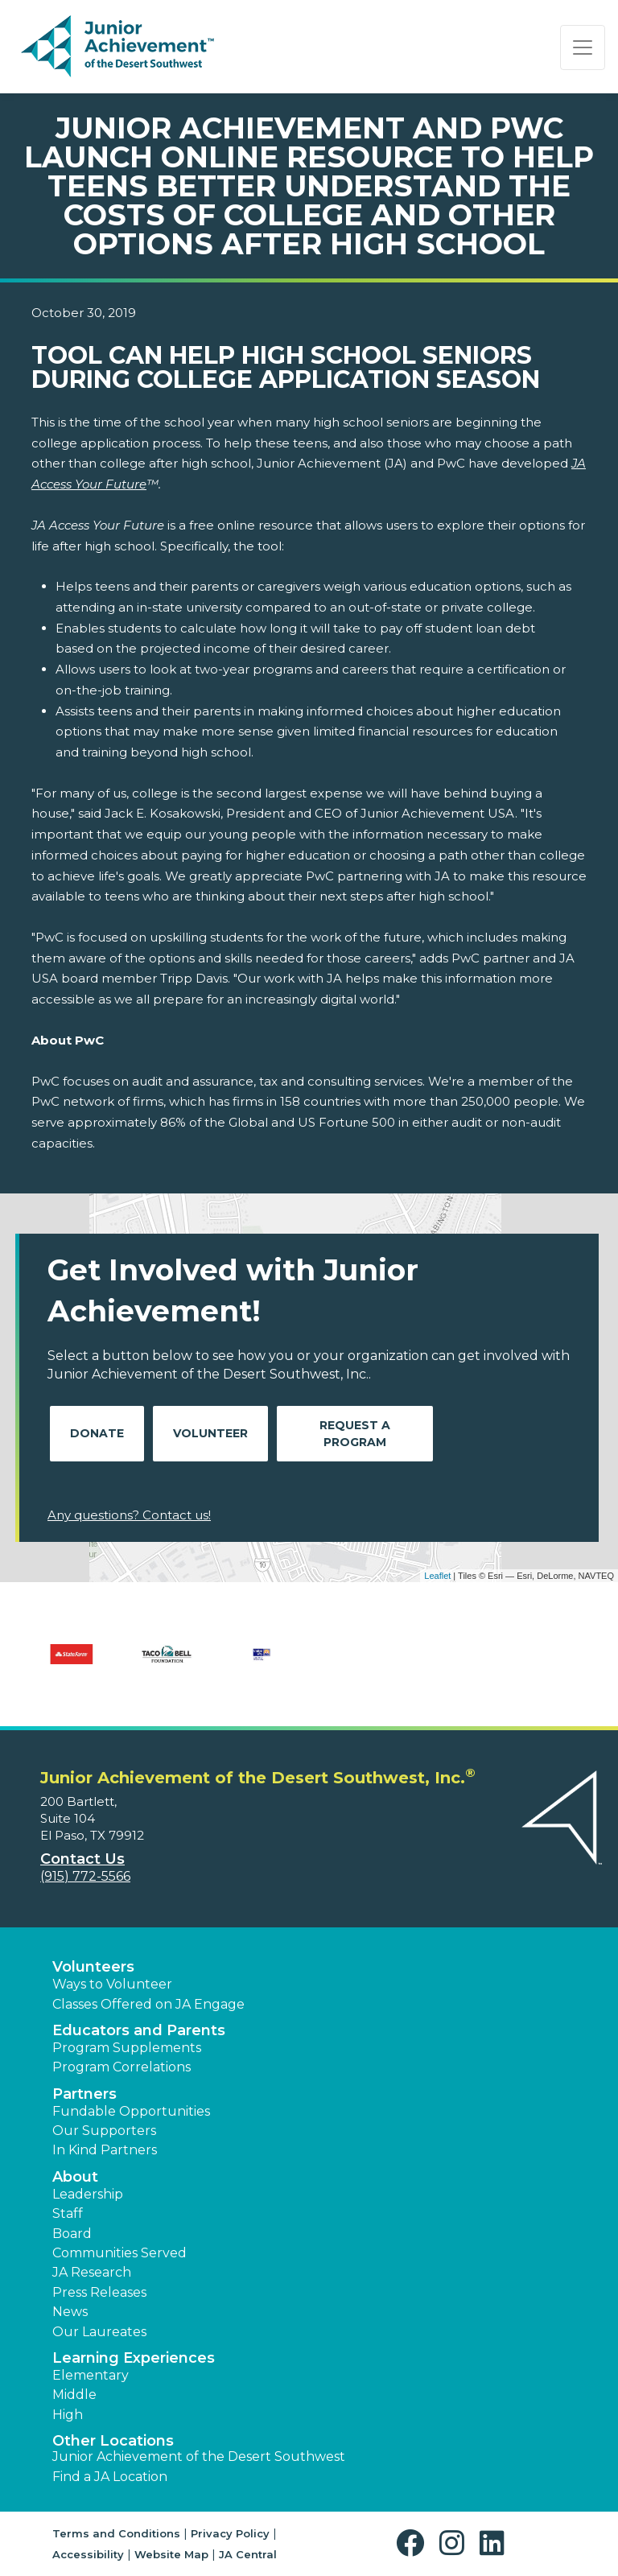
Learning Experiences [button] (133, 2358)
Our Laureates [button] (99, 2331)
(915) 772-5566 (85, 1876)
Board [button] (72, 2233)
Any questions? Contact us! (129, 1515)
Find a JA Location (109, 2476)
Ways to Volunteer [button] (112, 1984)
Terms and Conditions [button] (116, 2533)
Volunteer (210, 1433)
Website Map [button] (171, 2554)
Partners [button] (84, 2094)
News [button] (70, 2311)
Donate (97, 1433)
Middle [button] (74, 2394)
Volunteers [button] (93, 1967)
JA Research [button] (91, 2272)
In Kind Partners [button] (104, 2150)
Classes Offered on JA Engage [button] (148, 2004)
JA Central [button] (248, 2554)
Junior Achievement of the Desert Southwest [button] (198, 2456)
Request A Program (354, 1433)
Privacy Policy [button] (230, 2533)
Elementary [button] (90, 2375)
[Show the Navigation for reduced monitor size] (582, 47)
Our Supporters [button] (104, 2130)
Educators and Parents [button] (138, 2030)
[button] (414, 2543)
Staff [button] (67, 2213)
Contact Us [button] (82, 1859)
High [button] (67, 2414)
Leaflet (437, 1576)
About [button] (75, 2177)
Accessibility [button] (88, 2554)
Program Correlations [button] (121, 2067)
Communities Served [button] (119, 2253)
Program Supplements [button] (126, 2047)
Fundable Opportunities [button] (131, 2111)
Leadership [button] (87, 2194)
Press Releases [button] (99, 2292)
